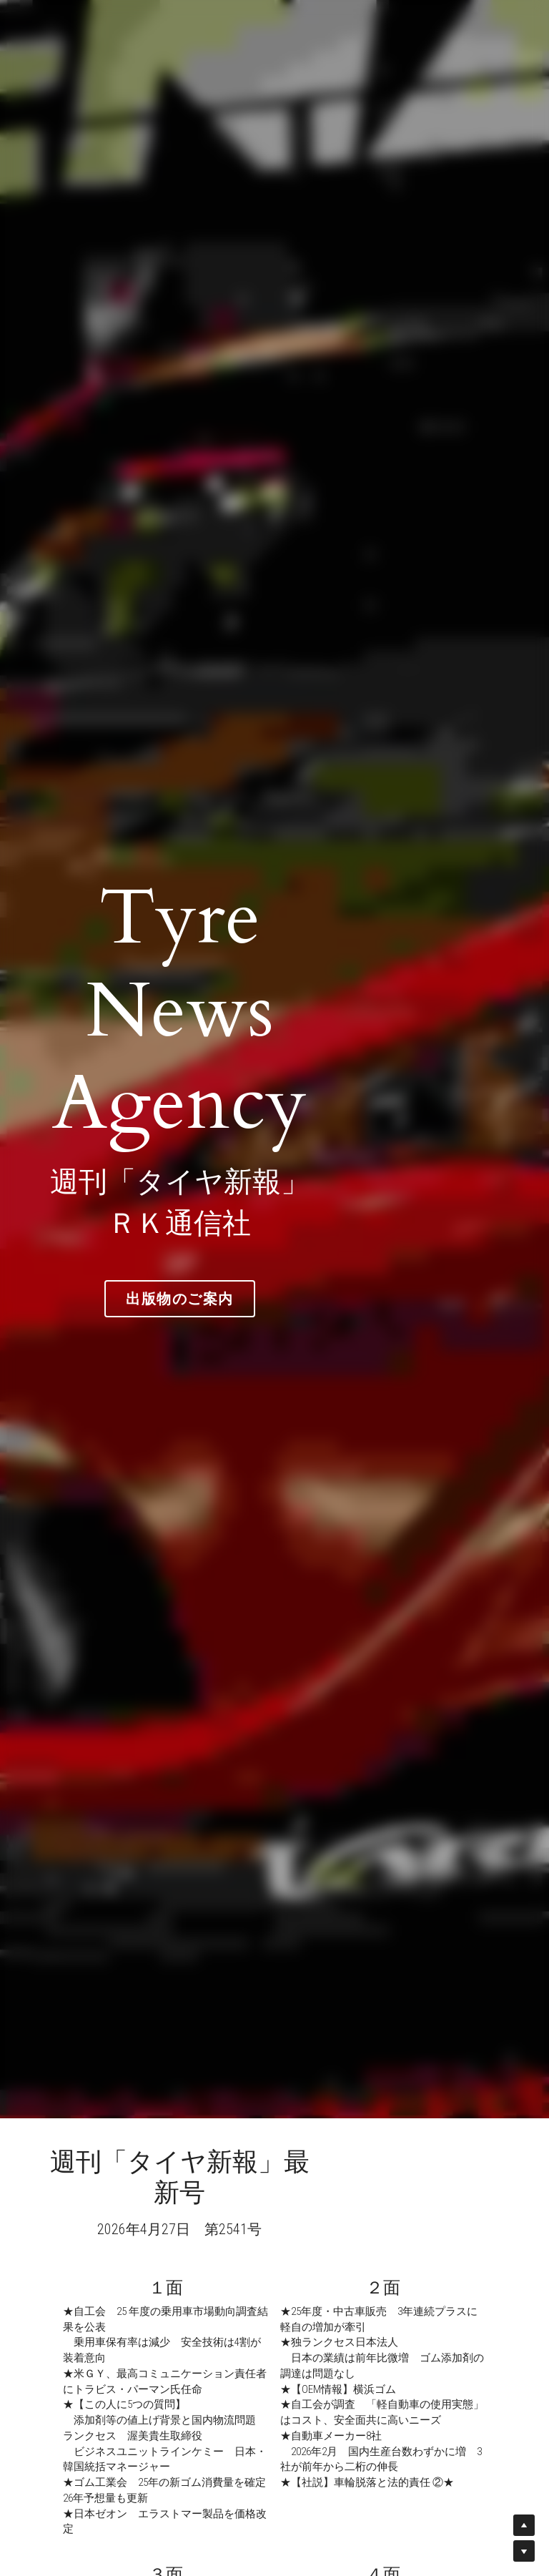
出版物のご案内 (275, 1252)
